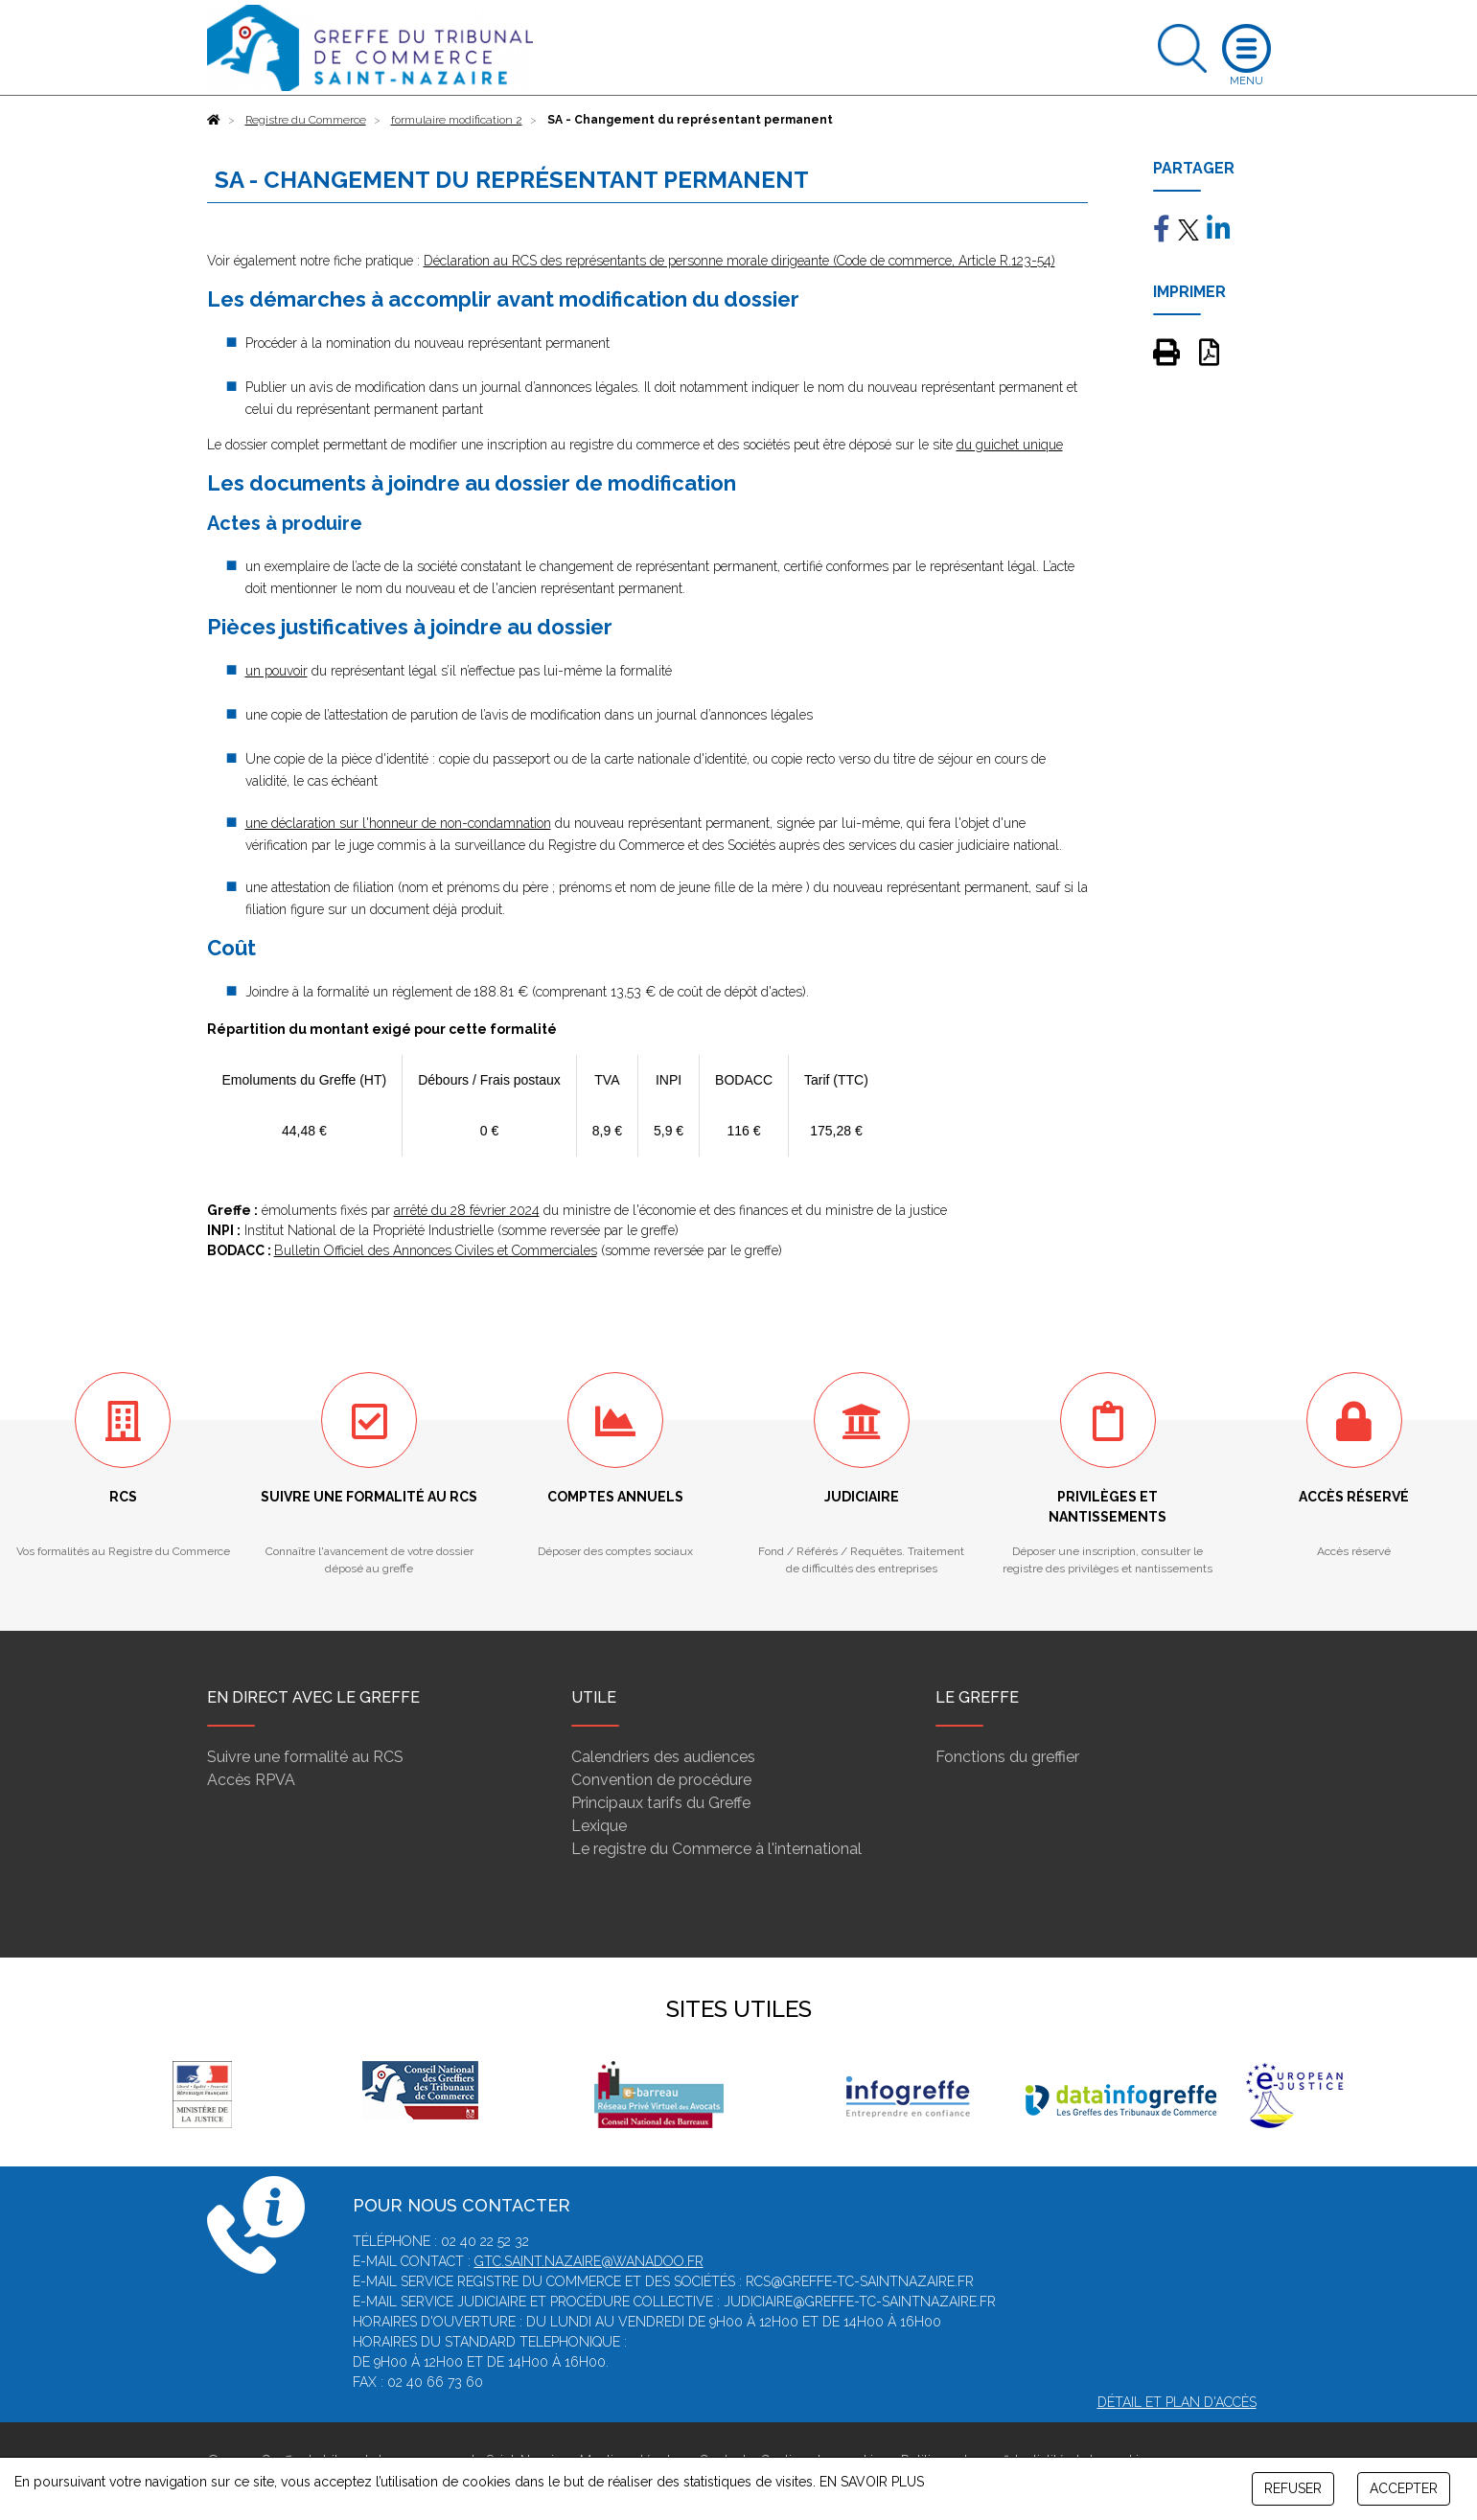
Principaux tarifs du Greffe (660, 1803)
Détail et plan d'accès (1177, 2402)
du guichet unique (1010, 444)
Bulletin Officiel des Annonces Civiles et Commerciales (435, 1250)
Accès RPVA (251, 1780)
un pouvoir (276, 670)
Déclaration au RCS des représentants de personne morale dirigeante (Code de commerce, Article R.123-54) (739, 260)
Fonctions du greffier (1007, 1757)
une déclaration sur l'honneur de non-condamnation (398, 823)
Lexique (599, 1826)
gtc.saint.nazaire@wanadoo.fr (589, 2261)
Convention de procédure (661, 1780)
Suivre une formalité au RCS (305, 1757)
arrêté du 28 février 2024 (467, 1210)
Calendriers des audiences (663, 1757)
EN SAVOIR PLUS (871, 2481)
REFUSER (1293, 2488)
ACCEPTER (1404, 2488)
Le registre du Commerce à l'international (716, 1849)
